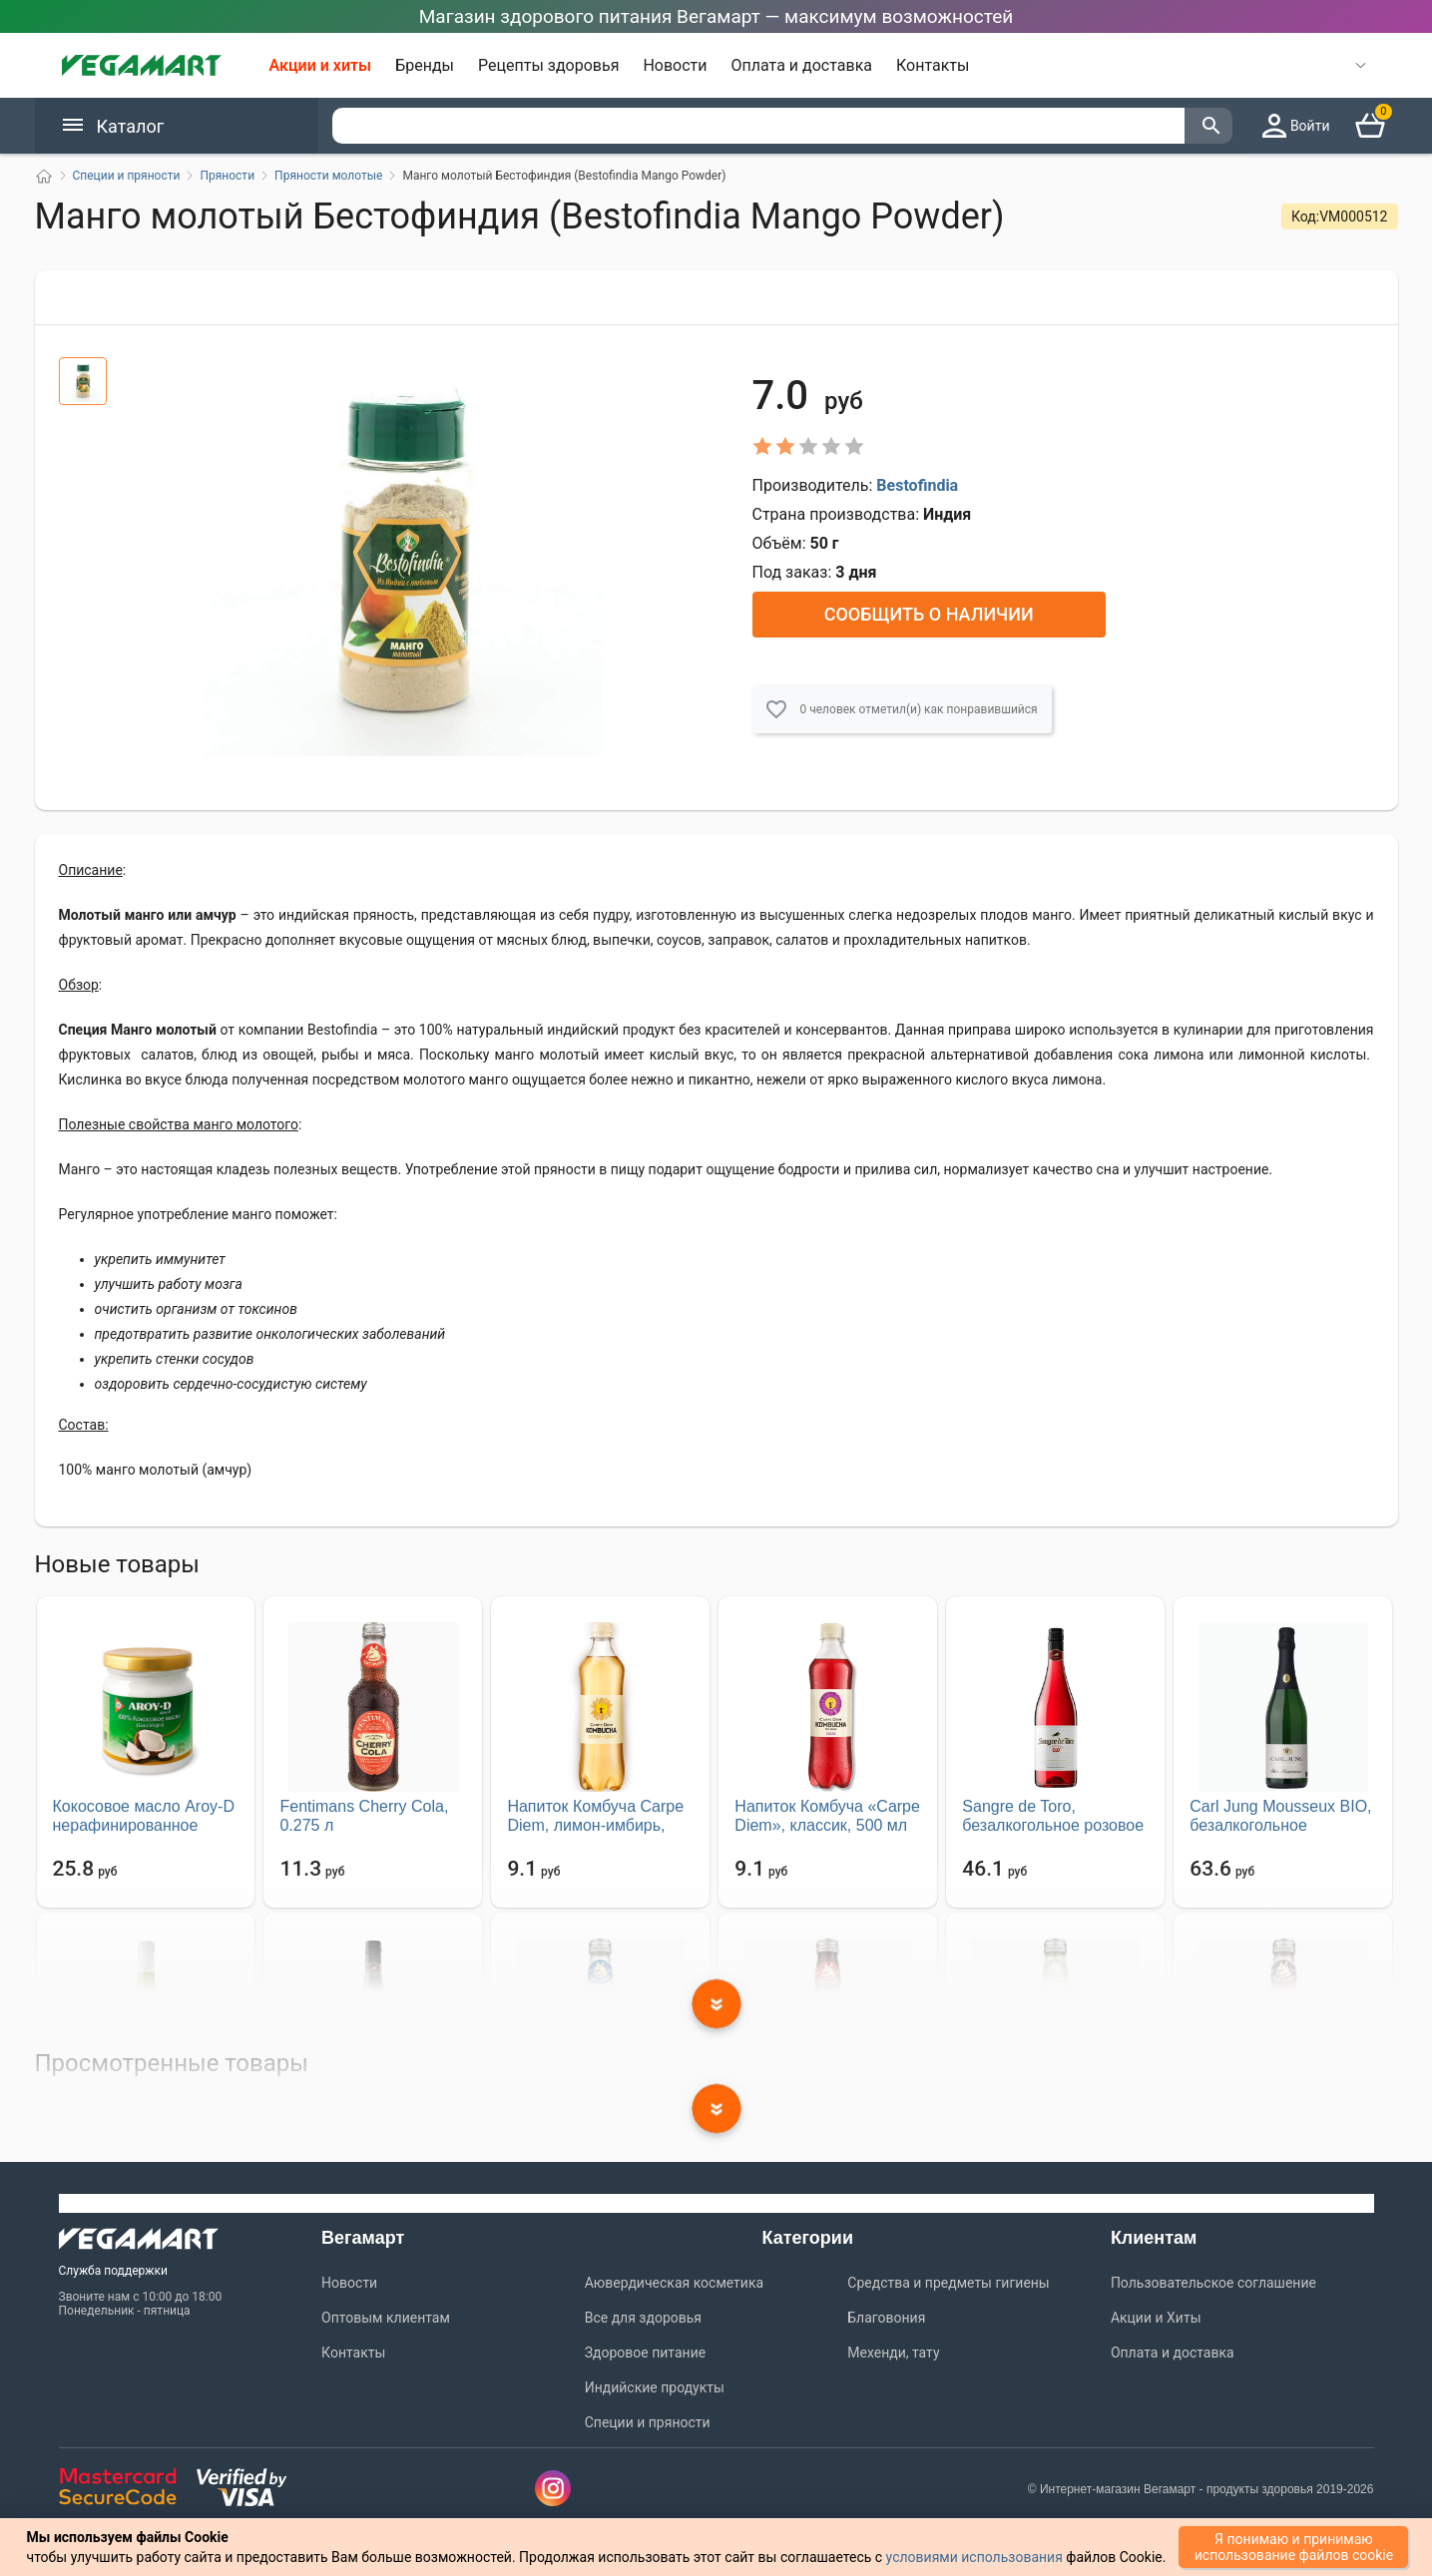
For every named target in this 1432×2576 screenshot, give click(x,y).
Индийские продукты (654, 2383)
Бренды (424, 65)
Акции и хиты (320, 65)
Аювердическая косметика (674, 2279)
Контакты (932, 65)
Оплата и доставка (801, 65)
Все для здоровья (643, 2314)
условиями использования (974, 2557)
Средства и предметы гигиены (948, 2279)
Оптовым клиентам (385, 2314)
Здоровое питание (645, 2349)
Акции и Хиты (1156, 2314)
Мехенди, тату (893, 2349)
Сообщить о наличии (929, 610)
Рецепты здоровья (548, 65)
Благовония (886, 2314)
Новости (675, 65)
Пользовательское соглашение (1213, 2279)
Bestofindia (917, 481)
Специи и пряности (648, 2418)
